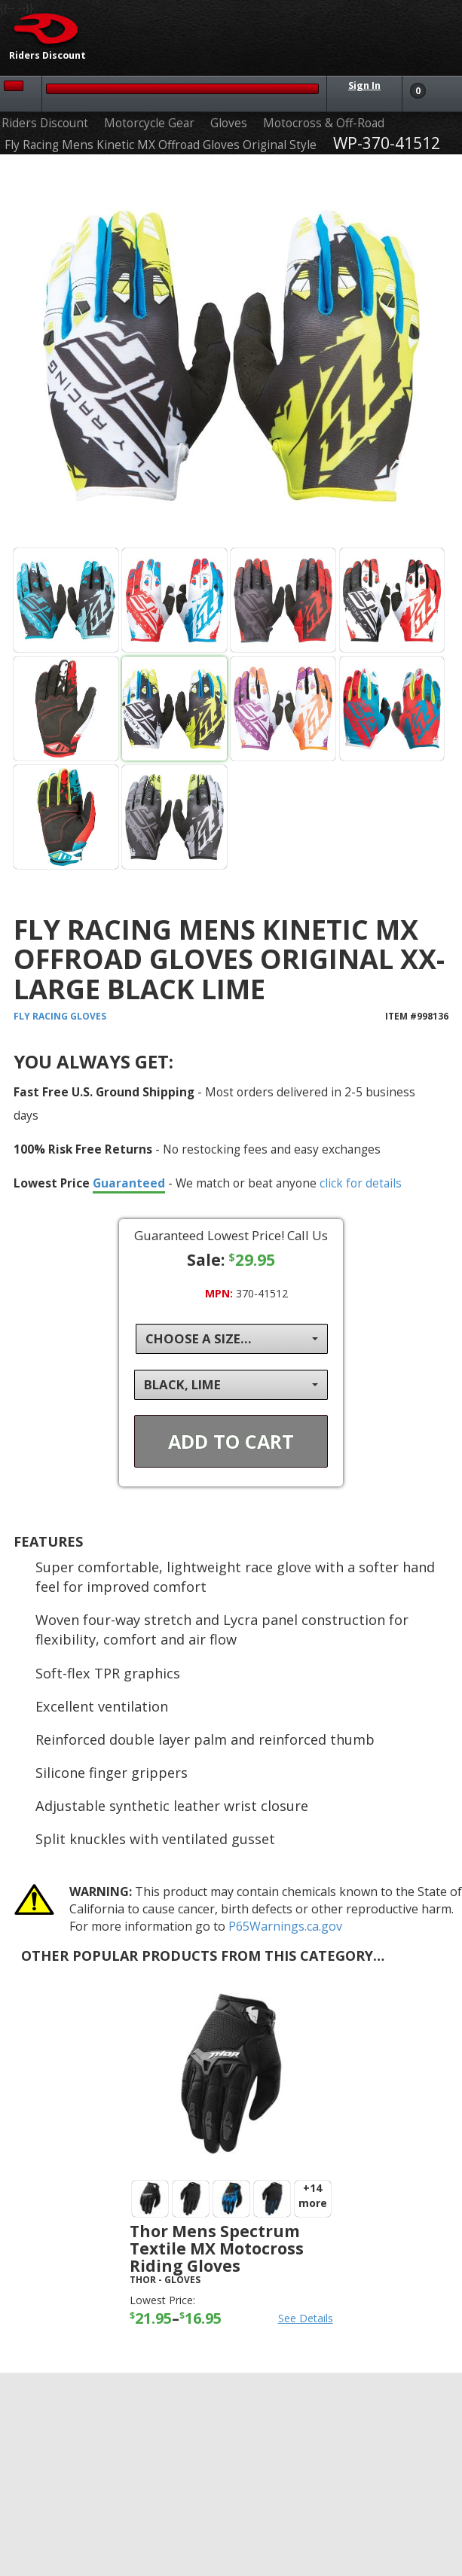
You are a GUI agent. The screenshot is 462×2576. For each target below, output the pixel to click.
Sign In (364, 85)
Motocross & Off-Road (323, 123)
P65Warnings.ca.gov (285, 1926)
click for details (361, 1183)
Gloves (228, 123)
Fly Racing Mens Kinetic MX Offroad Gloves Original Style (161, 145)
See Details (305, 2318)
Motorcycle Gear (149, 123)
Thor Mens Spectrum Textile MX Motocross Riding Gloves (217, 2248)
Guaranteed (129, 1183)
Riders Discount (45, 123)
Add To (231, 1441)
